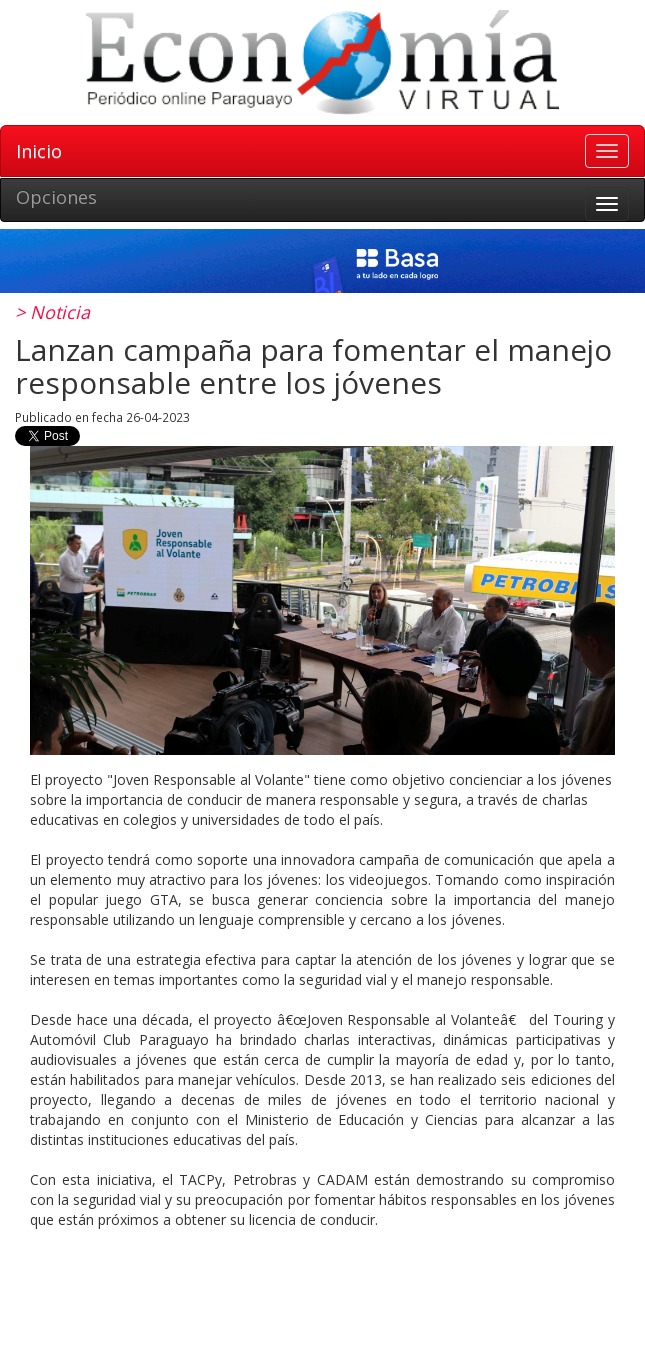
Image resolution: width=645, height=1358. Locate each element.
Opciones (56, 197)
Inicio (39, 151)
